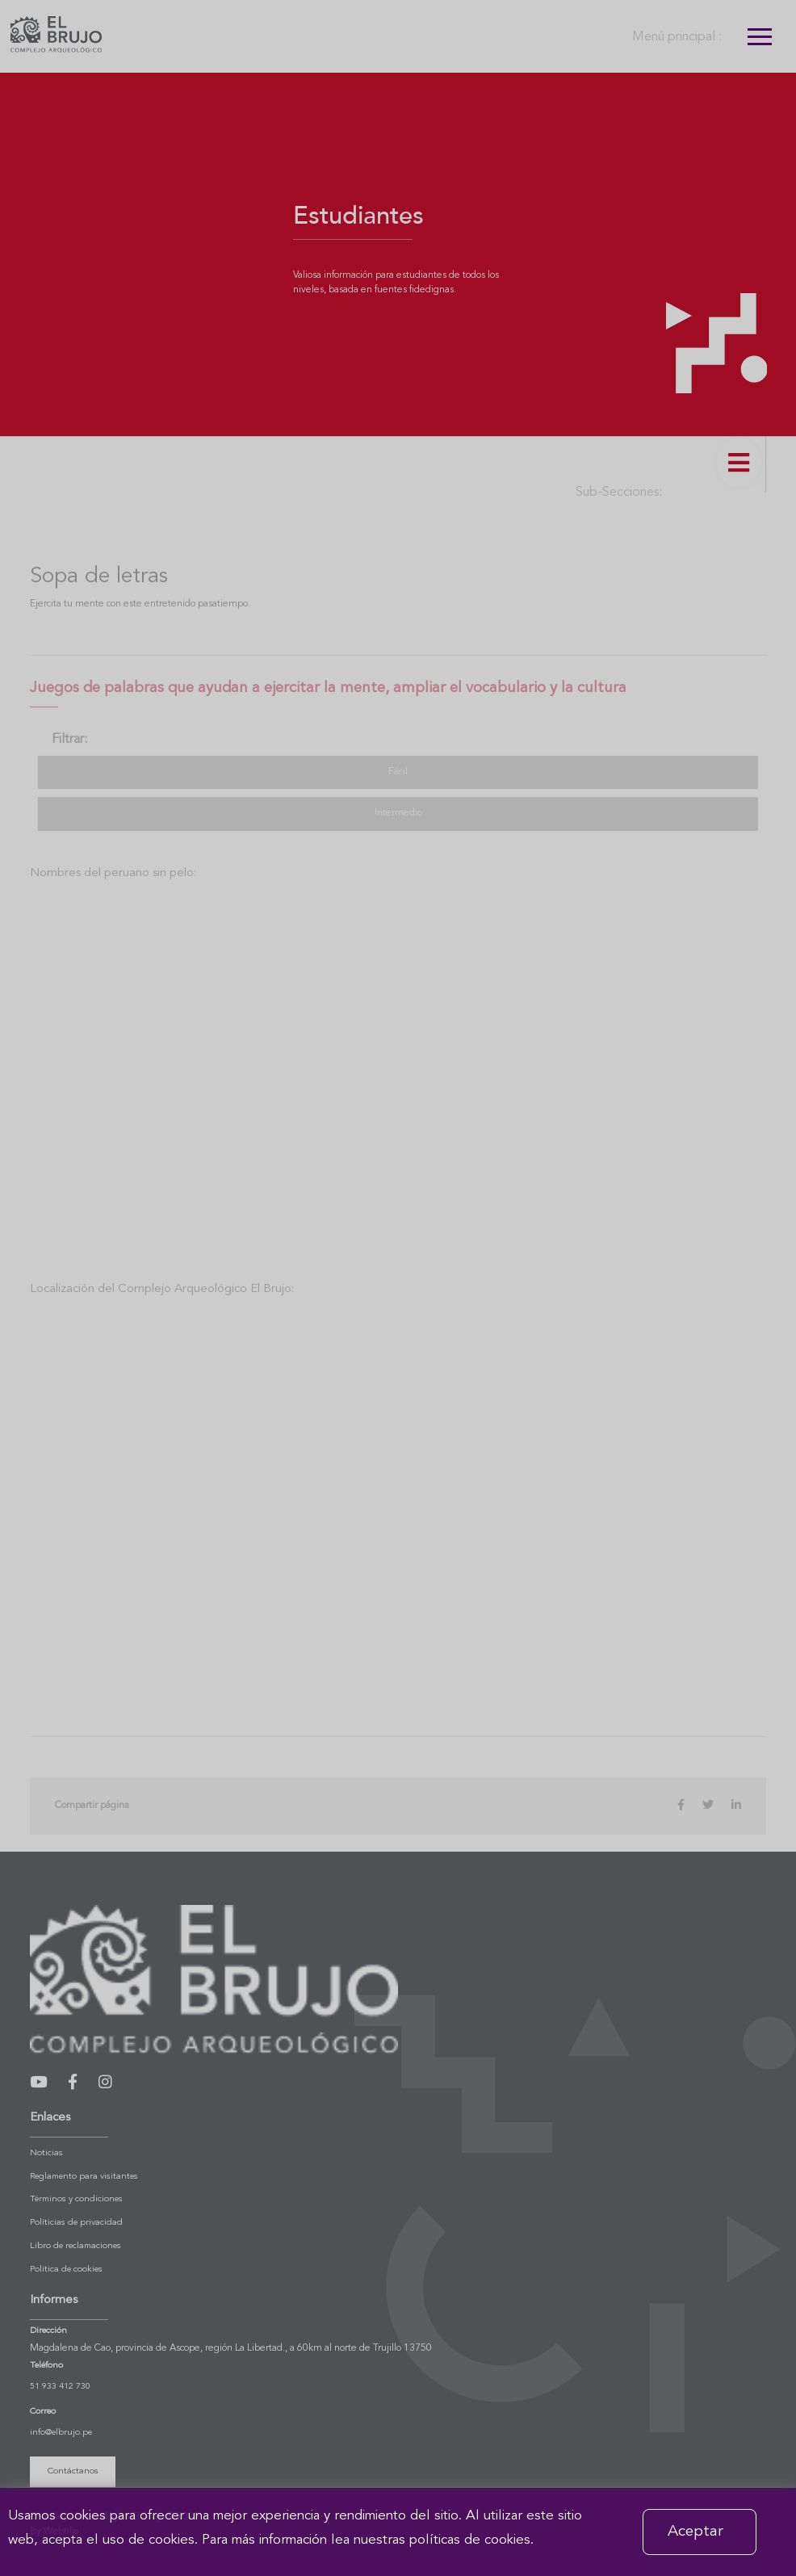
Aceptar (695, 2532)
